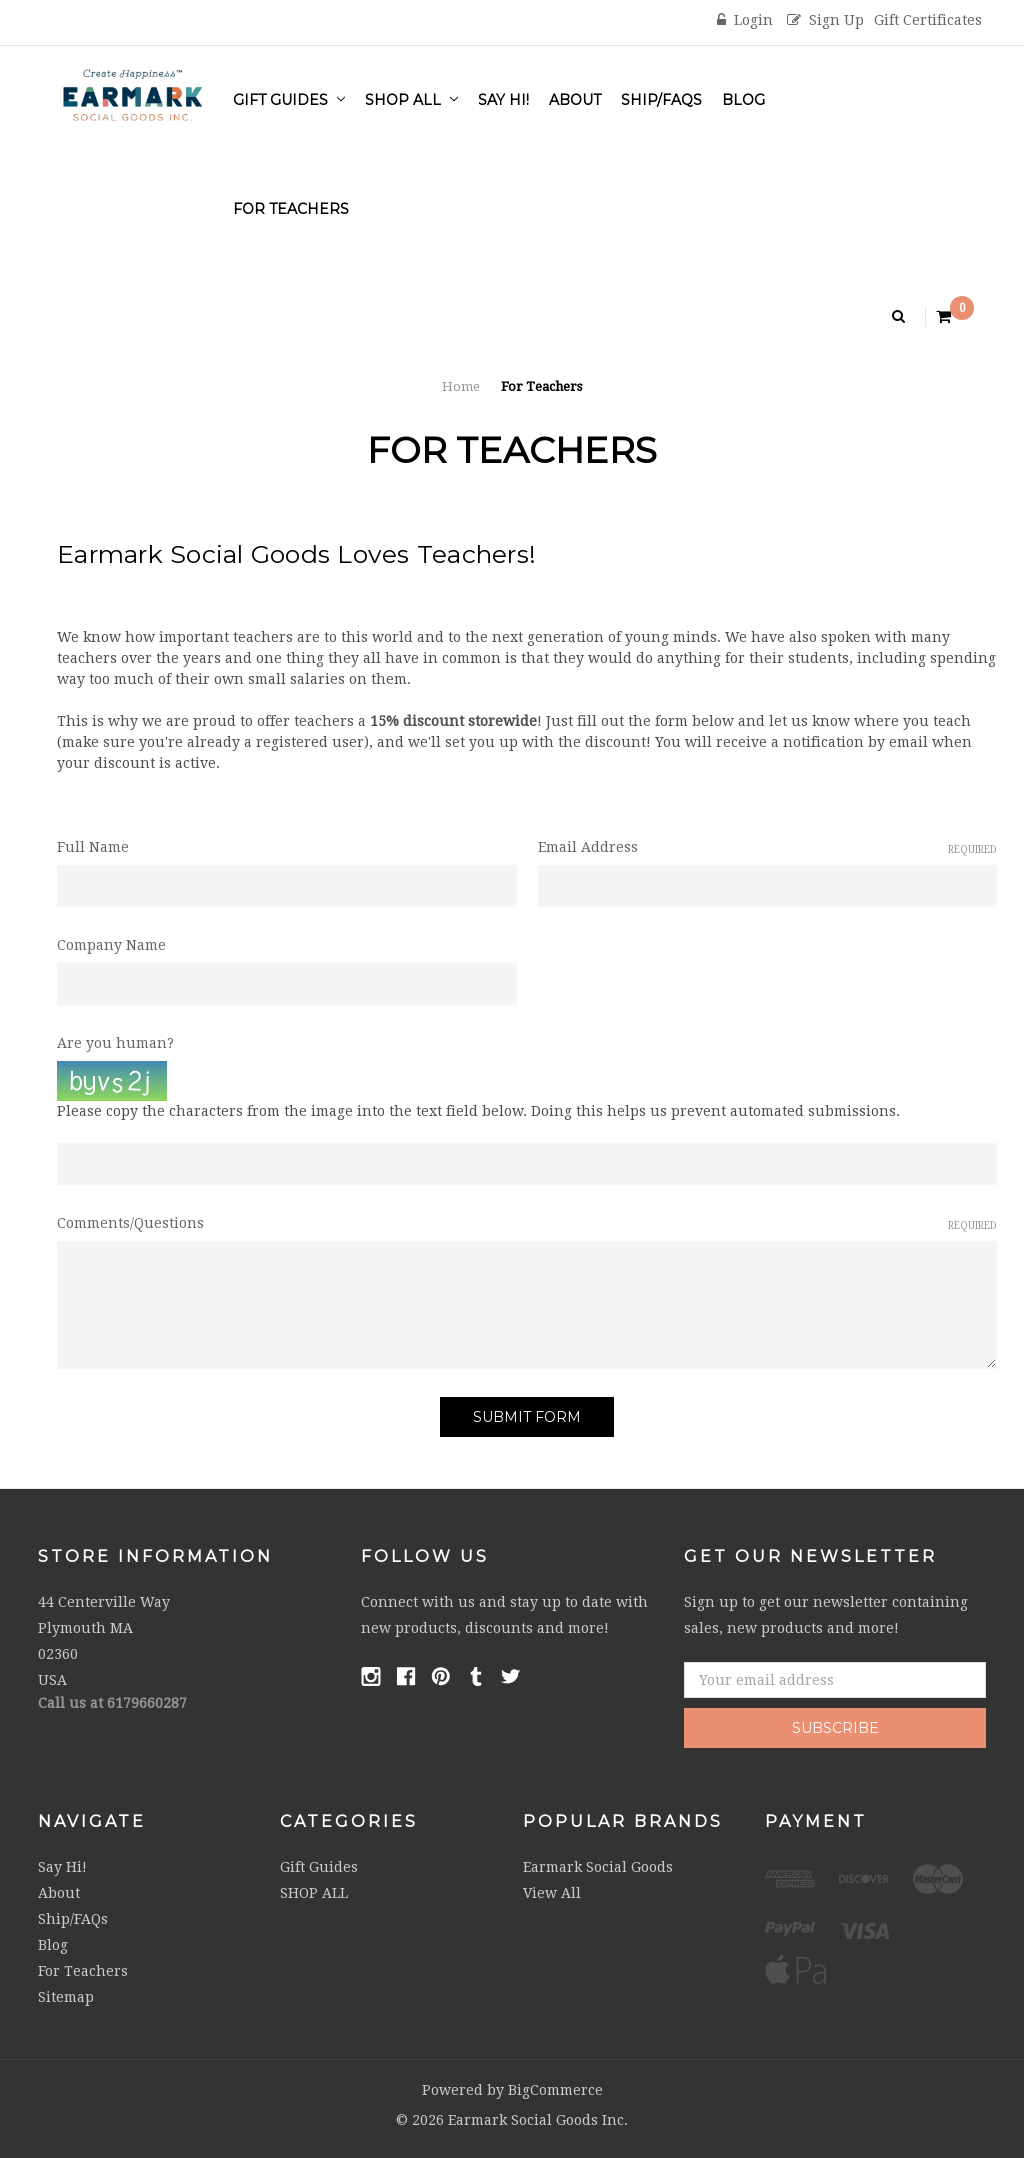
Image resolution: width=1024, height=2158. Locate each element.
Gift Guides (289, 100)
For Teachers (291, 209)
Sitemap (66, 1997)
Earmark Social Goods (598, 1867)
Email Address (768, 848)
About (575, 100)
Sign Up (825, 20)
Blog (743, 100)
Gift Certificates (928, 20)
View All (552, 1893)
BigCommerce (555, 2090)
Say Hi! (503, 100)
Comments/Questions (527, 1224)
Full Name (93, 847)
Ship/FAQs (661, 100)
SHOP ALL (411, 100)
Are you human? (115, 1043)
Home (461, 386)
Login (745, 20)
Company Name (111, 945)
